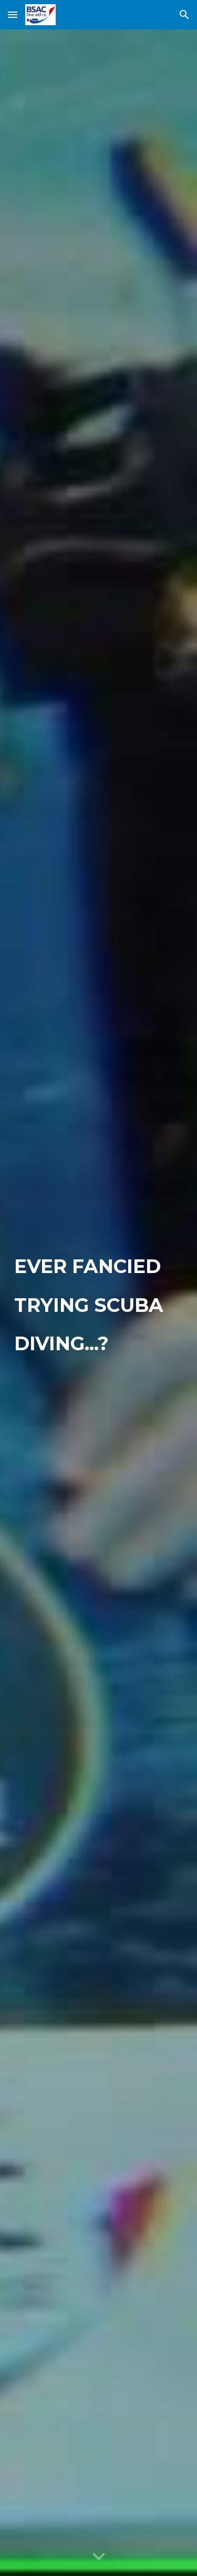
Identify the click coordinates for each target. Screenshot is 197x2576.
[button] (12, 14)
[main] (99, 1302)
